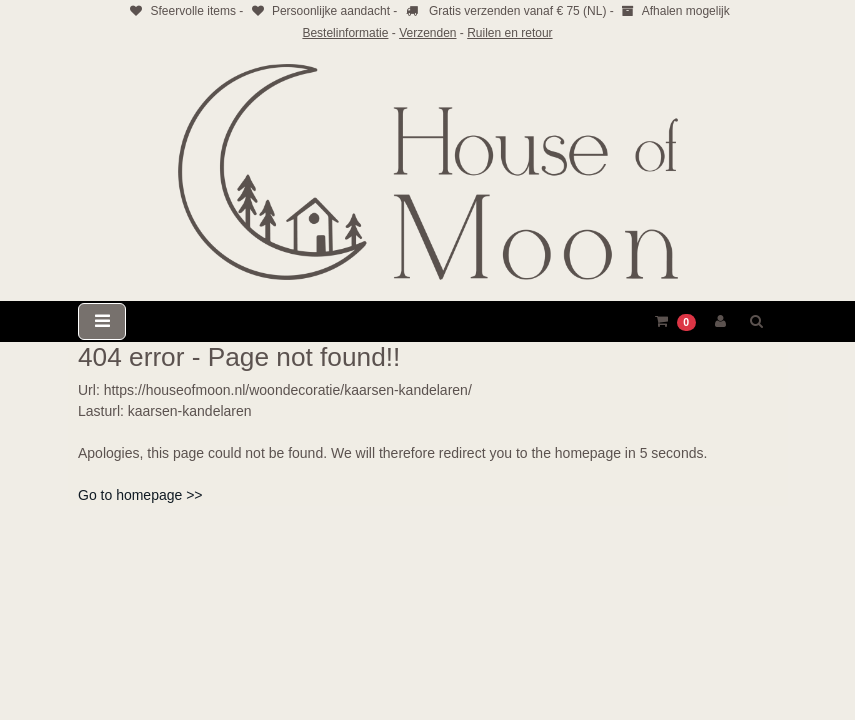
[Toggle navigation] (102, 321)
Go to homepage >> (140, 495)
